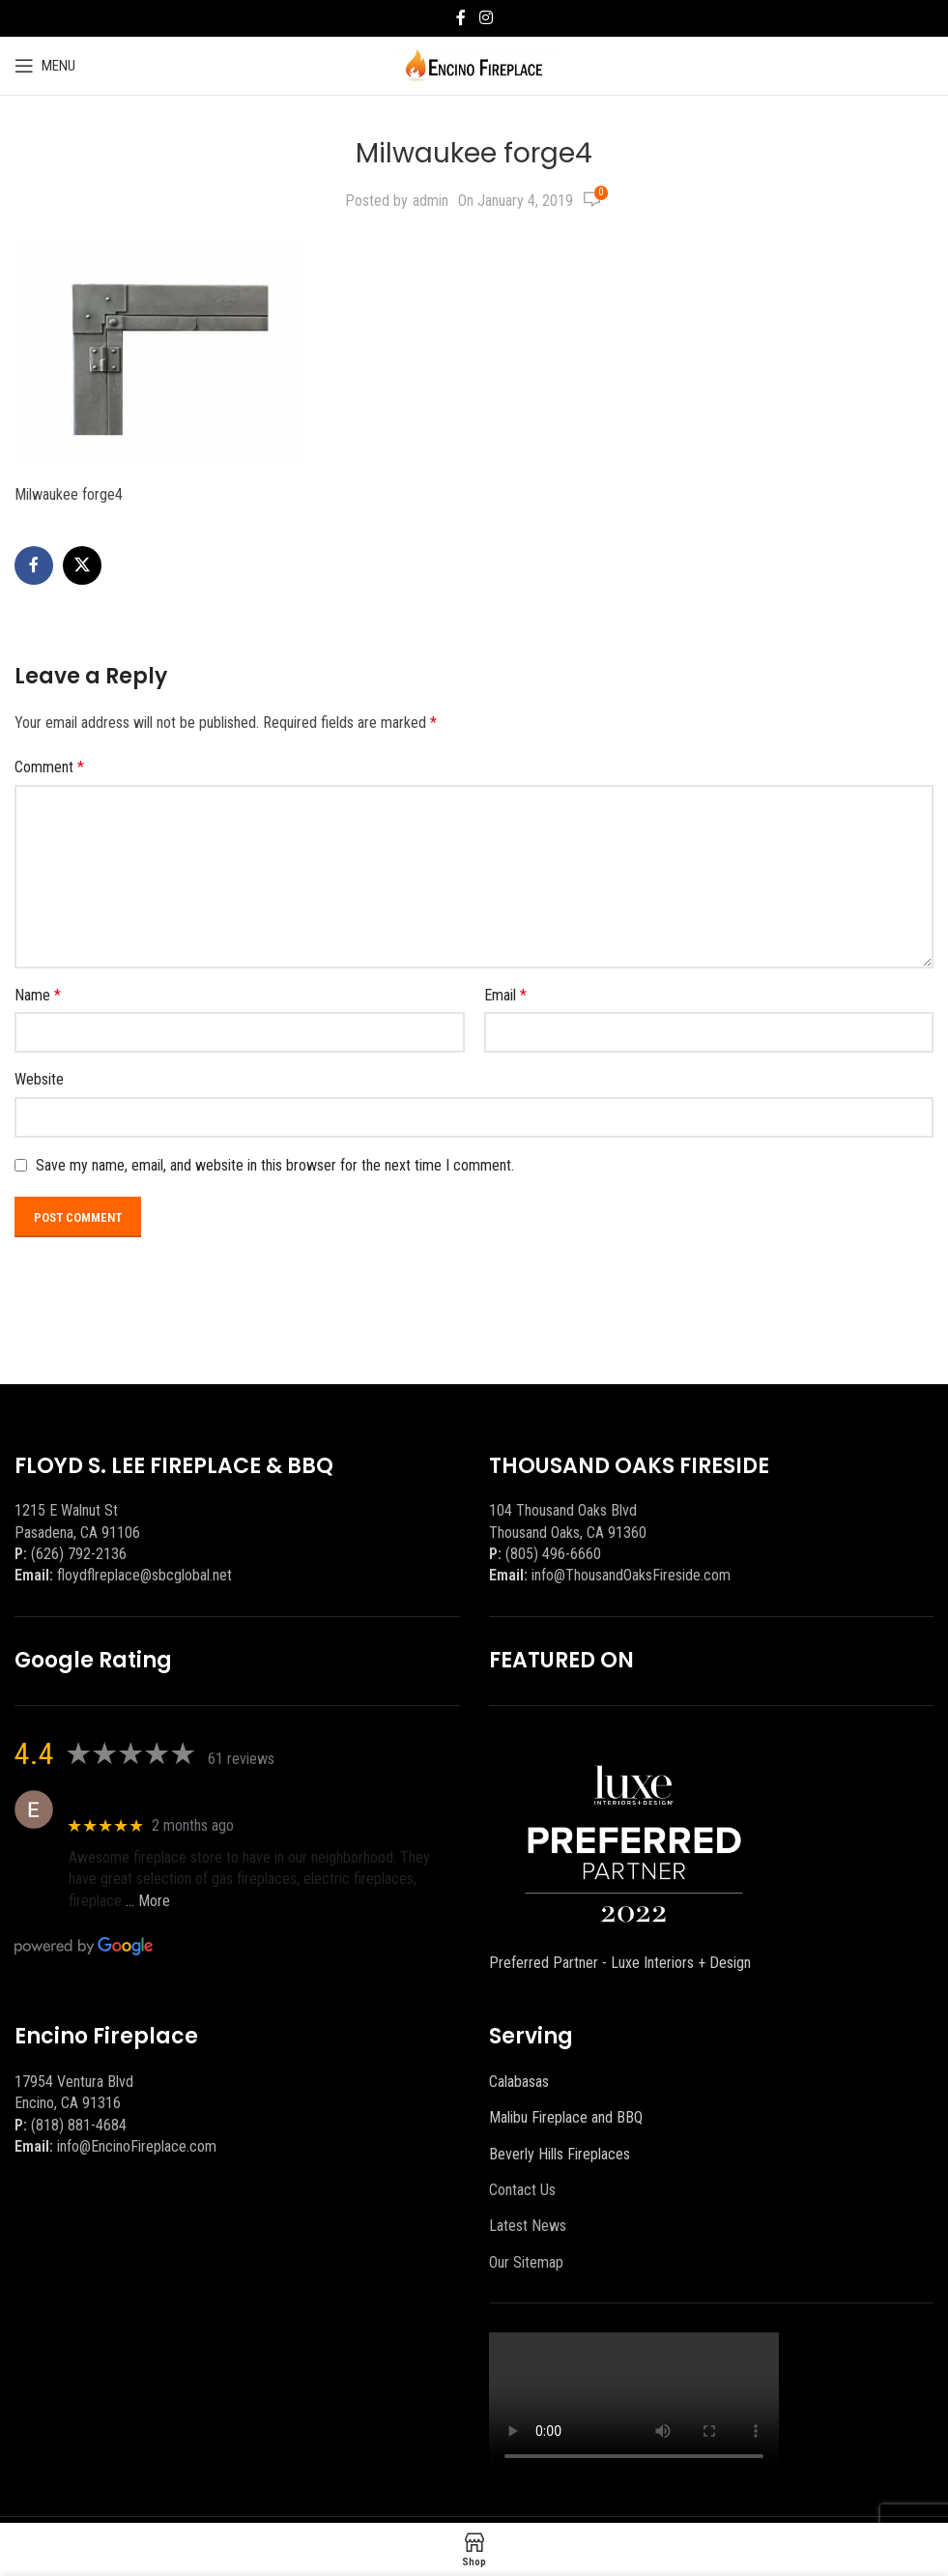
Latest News (527, 2225)
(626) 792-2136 (79, 1554)
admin (430, 200)
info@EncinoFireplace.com (136, 2146)
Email (505, 995)
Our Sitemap (526, 2262)
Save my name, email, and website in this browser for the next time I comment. (275, 1165)
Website (39, 1079)
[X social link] (82, 565)
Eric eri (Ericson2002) (139, 1799)
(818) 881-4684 (79, 2125)
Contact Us (522, 2190)
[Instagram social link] (486, 18)
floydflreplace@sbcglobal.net (144, 1575)
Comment (49, 767)
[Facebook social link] (461, 18)
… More (148, 1901)
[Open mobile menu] (45, 65)
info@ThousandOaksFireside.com (631, 1575)
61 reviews (241, 1759)
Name (37, 995)
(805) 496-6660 (553, 1554)
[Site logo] (474, 64)
